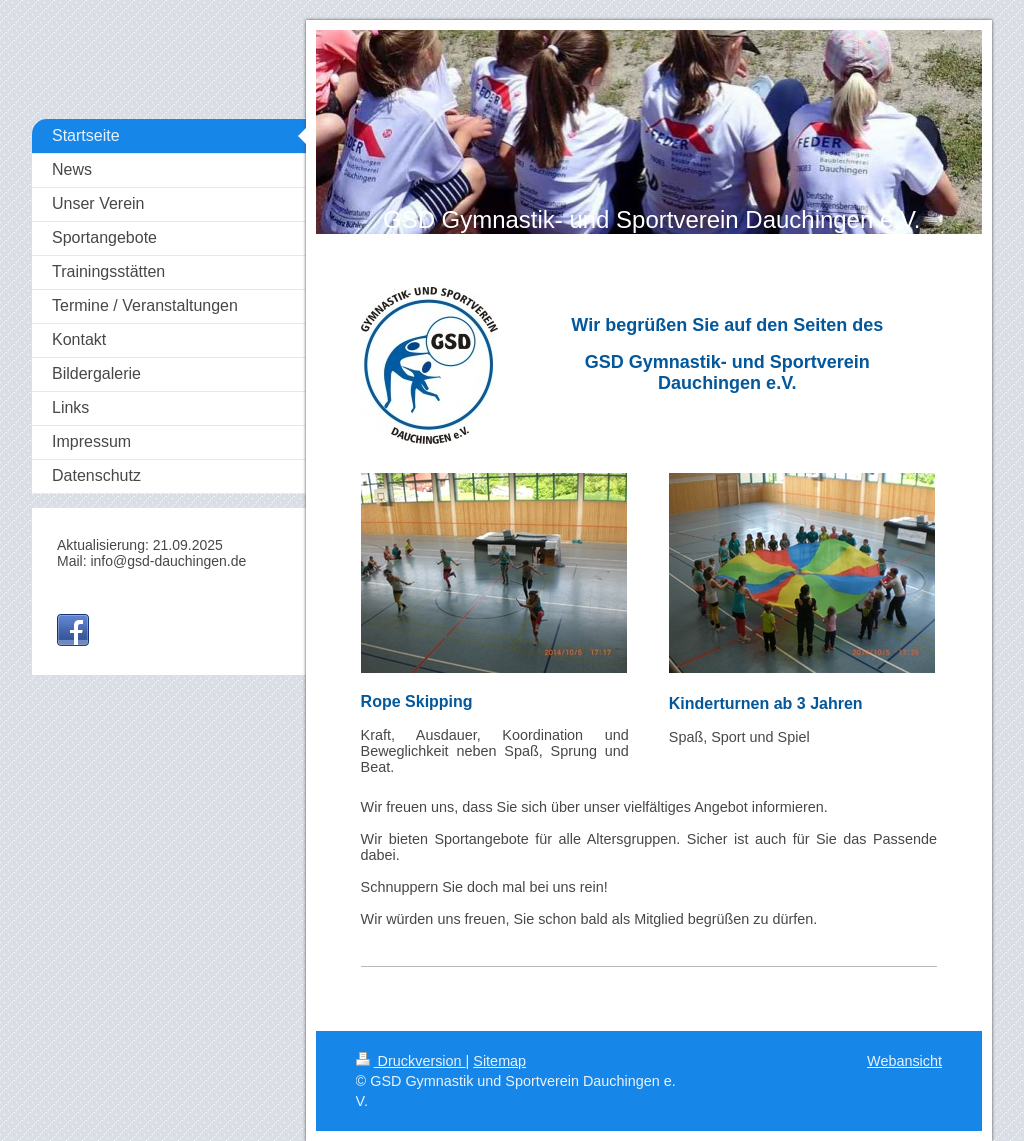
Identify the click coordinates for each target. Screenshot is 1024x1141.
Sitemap (499, 1061)
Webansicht (904, 1061)
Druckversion (411, 1061)
